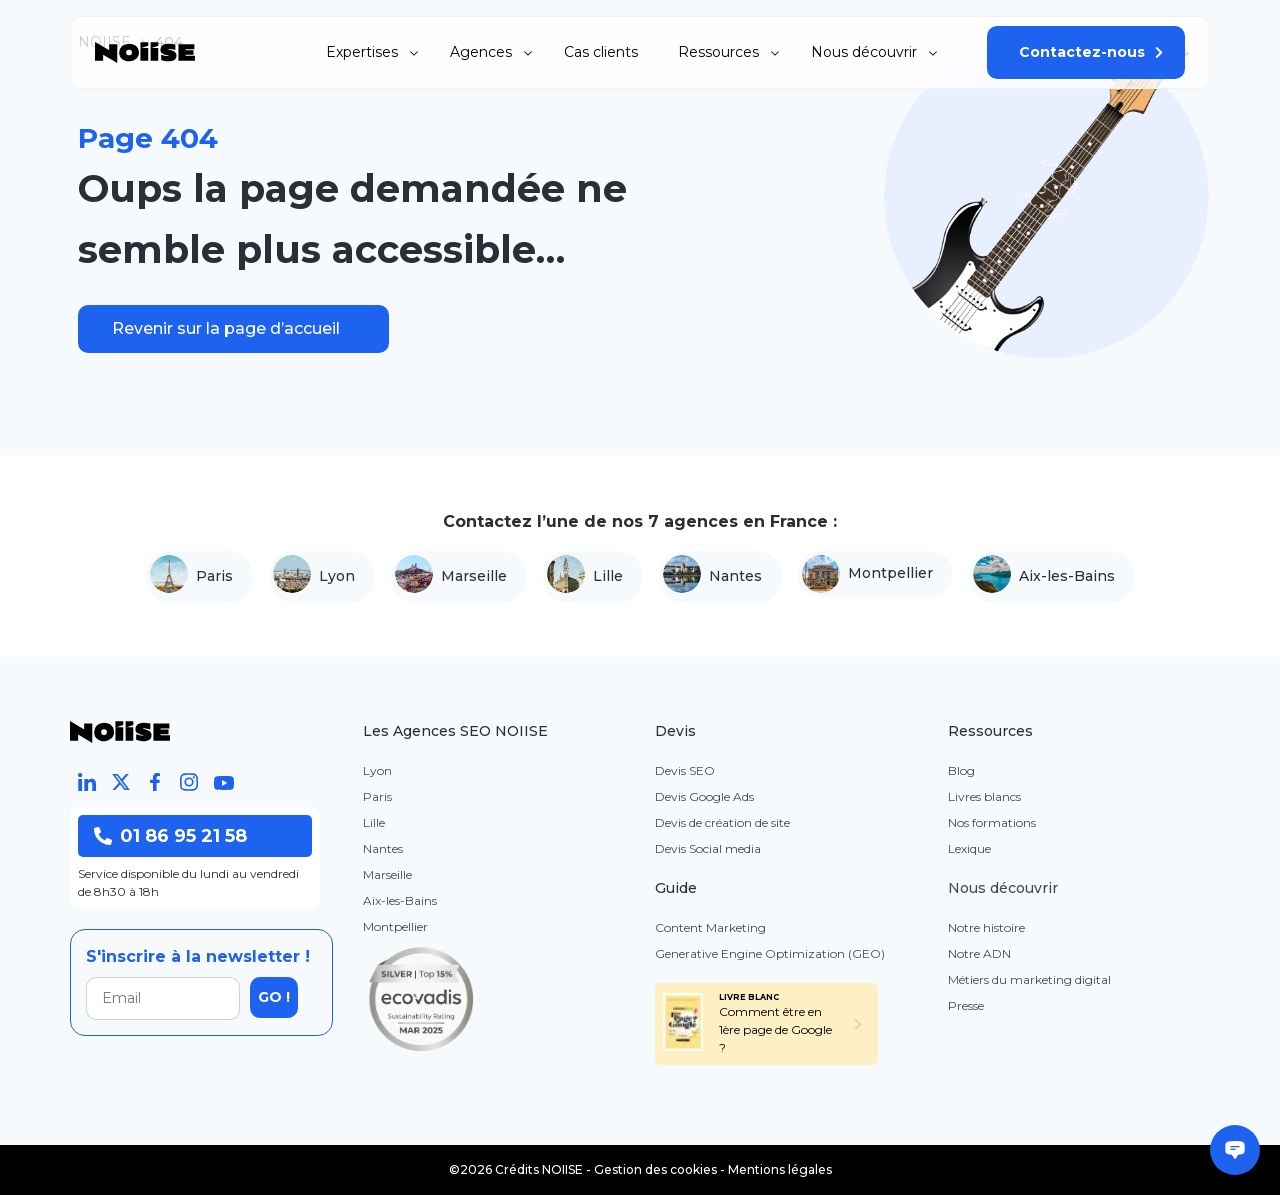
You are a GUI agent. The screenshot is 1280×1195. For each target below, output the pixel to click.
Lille (585, 577)
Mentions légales (780, 1169)
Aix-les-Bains (1044, 577)
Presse (966, 1005)
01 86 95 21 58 (170, 836)
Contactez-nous (1082, 52)
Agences (481, 52)
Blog (961, 770)
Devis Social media (708, 848)
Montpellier (867, 574)
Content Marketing (710, 927)
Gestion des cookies (655, 1169)
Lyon (314, 577)
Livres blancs (984, 796)
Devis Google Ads (704, 796)
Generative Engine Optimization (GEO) (770, 953)
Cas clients (601, 52)
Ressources (718, 52)
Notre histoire (986, 927)
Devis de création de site (722, 822)
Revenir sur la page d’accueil (226, 328)
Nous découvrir (864, 52)
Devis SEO (685, 770)
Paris (191, 577)
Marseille (451, 577)
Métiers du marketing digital (1029, 979)
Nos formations (992, 822)
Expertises (362, 52)
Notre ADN (979, 953)
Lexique (969, 848)
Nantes (712, 577)
